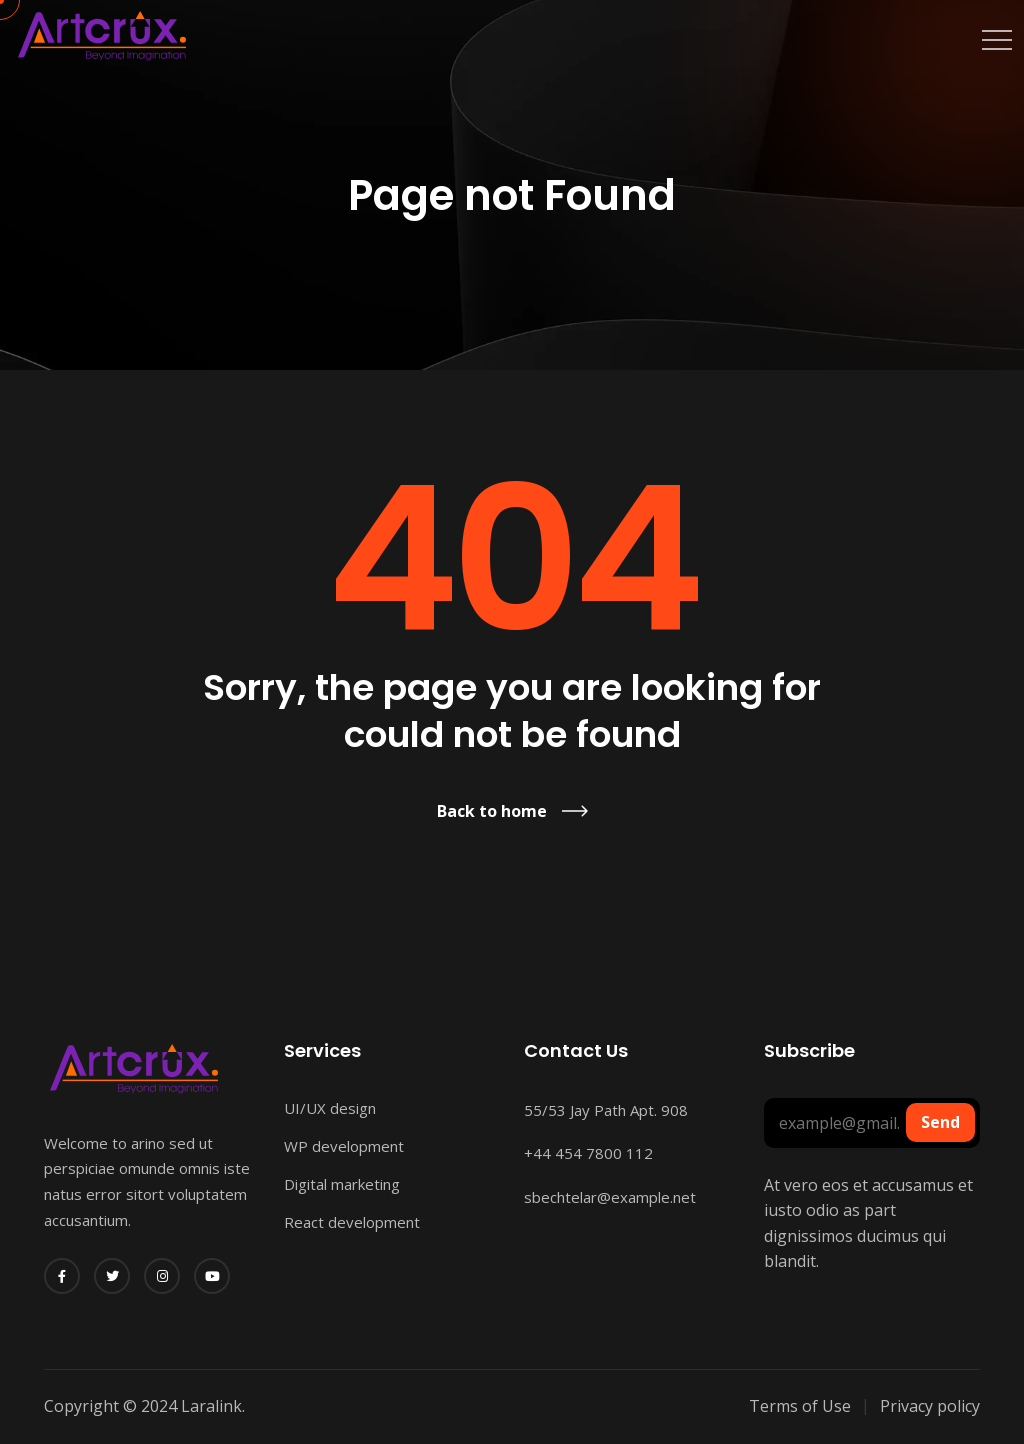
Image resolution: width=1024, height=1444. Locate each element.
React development (352, 1222)
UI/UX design (330, 1108)
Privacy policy (930, 1406)
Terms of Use (800, 1406)
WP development (344, 1146)
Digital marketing (342, 1184)
